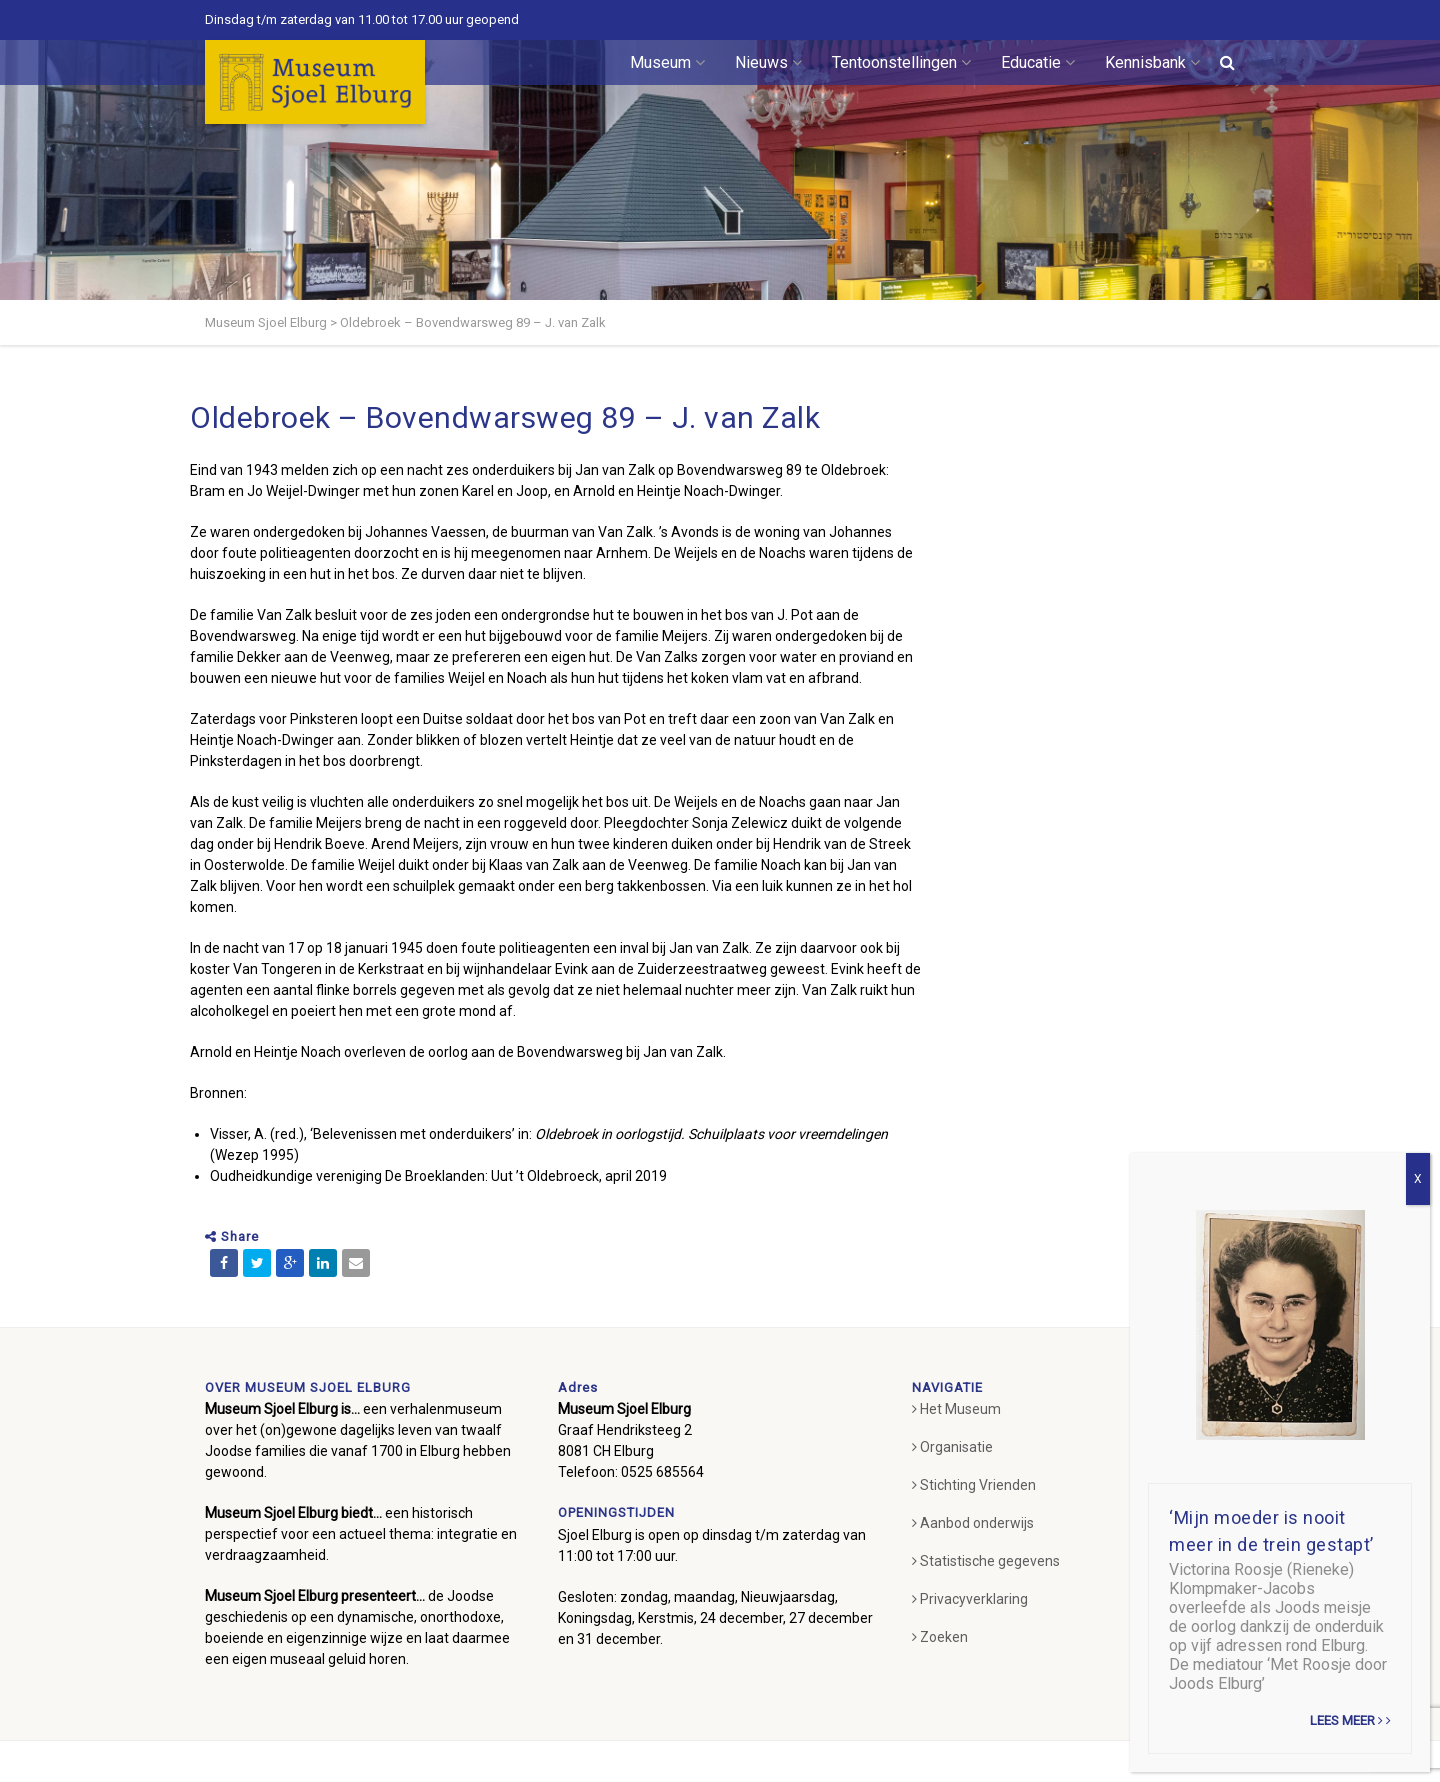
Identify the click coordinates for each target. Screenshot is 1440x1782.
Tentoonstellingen (901, 62)
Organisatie (952, 1447)
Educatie (1038, 62)
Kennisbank (1152, 62)
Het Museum (956, 1409)
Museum (667, 62)
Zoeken (940, 1637)
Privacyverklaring (970, 1599)
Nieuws (768, 62)
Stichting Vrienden (974, 1485)
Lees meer (1350, 1720)
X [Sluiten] (1418, 1179)
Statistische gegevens (986, 1561)
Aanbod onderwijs (973, 1523)
